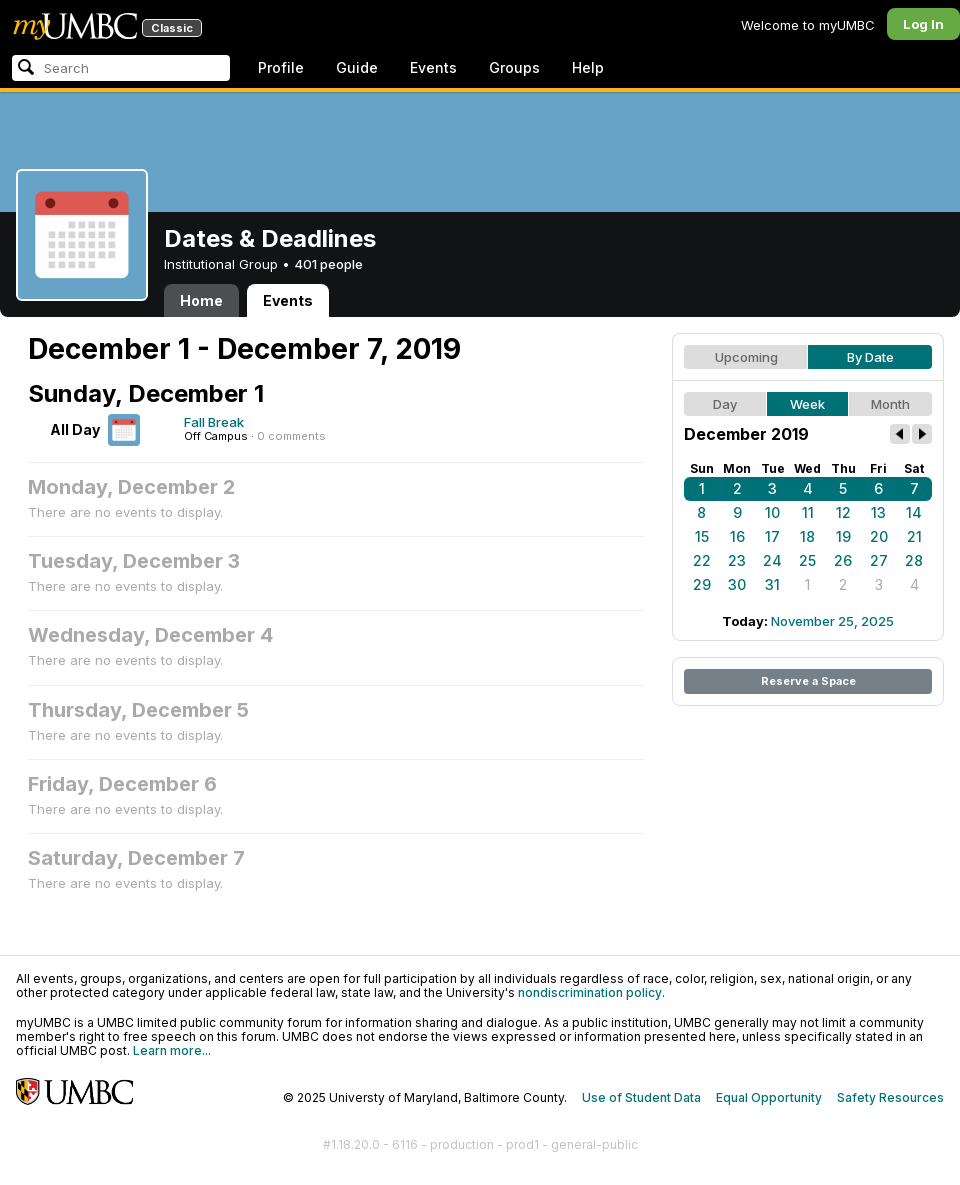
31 (772, 584)
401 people (328, 264)
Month (890, 404)
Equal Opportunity (769, 1097)
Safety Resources (890, 1097)
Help (588, 67)
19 (843, 536)
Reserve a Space (808, 681)
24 (772, 560)
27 (879, 560)
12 (843, 512)
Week (807, 404)
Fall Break (214, 422)
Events (433, 67)
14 (914, 512)
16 (737, 536)
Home (201, 300)
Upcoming (746, 357)
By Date (870, 357)
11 (808, 512)
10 (772, 512)
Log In (923, 24)
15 (702, 536)
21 (914, 536)
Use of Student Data (641, 1097)
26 (843, 560)
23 (737, 560)
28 (914, 560)
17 (772, 536)
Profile (281, 67)
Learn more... (172, 1050)
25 (807, 560)
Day (725, 404)
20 (879, 536)
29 (702, 584)
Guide (357, 67)
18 (807, 536)
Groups (514, 67)
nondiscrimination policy (590, 992)
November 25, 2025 (832, 621)
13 (878, 512)
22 (702, 560)
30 (737, 584)
